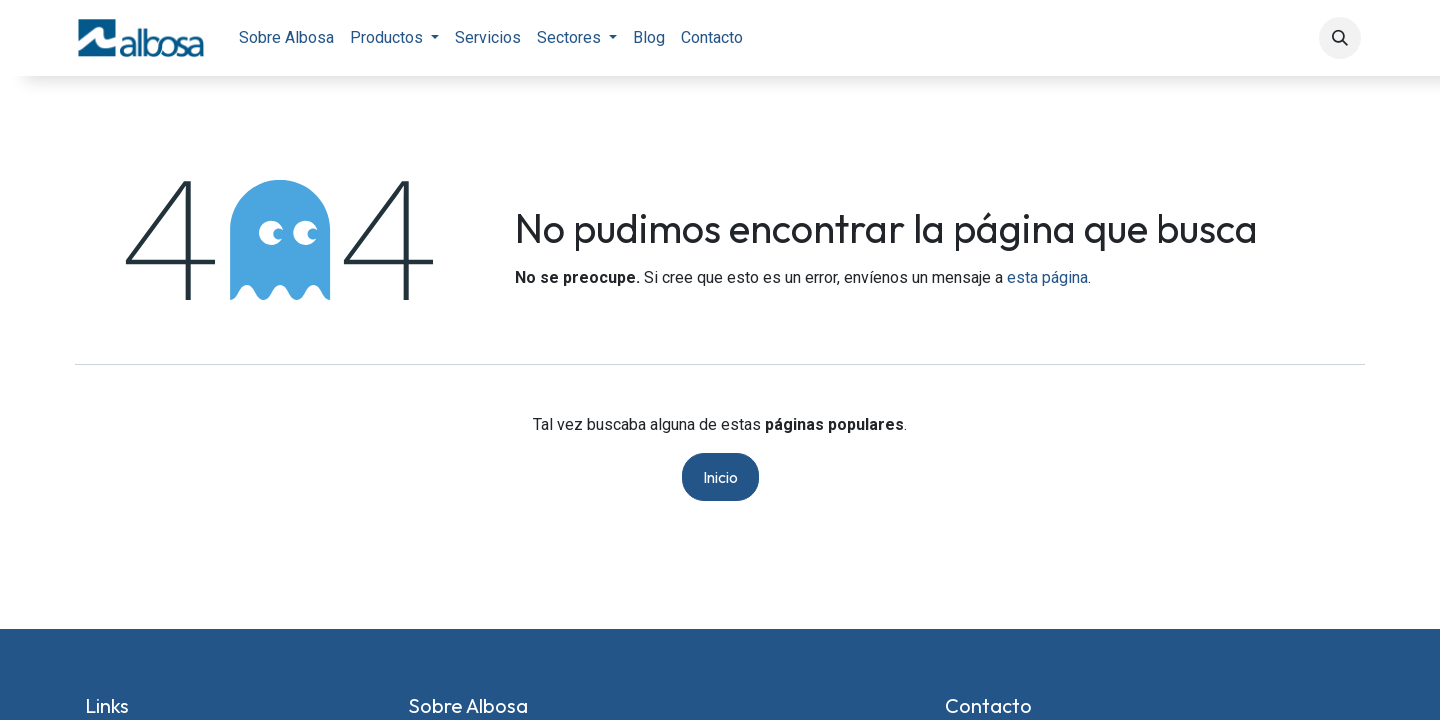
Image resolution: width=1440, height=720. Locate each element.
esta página (1047, 277)
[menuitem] (286, 38)
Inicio (720, 477)
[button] (1340, 38)
